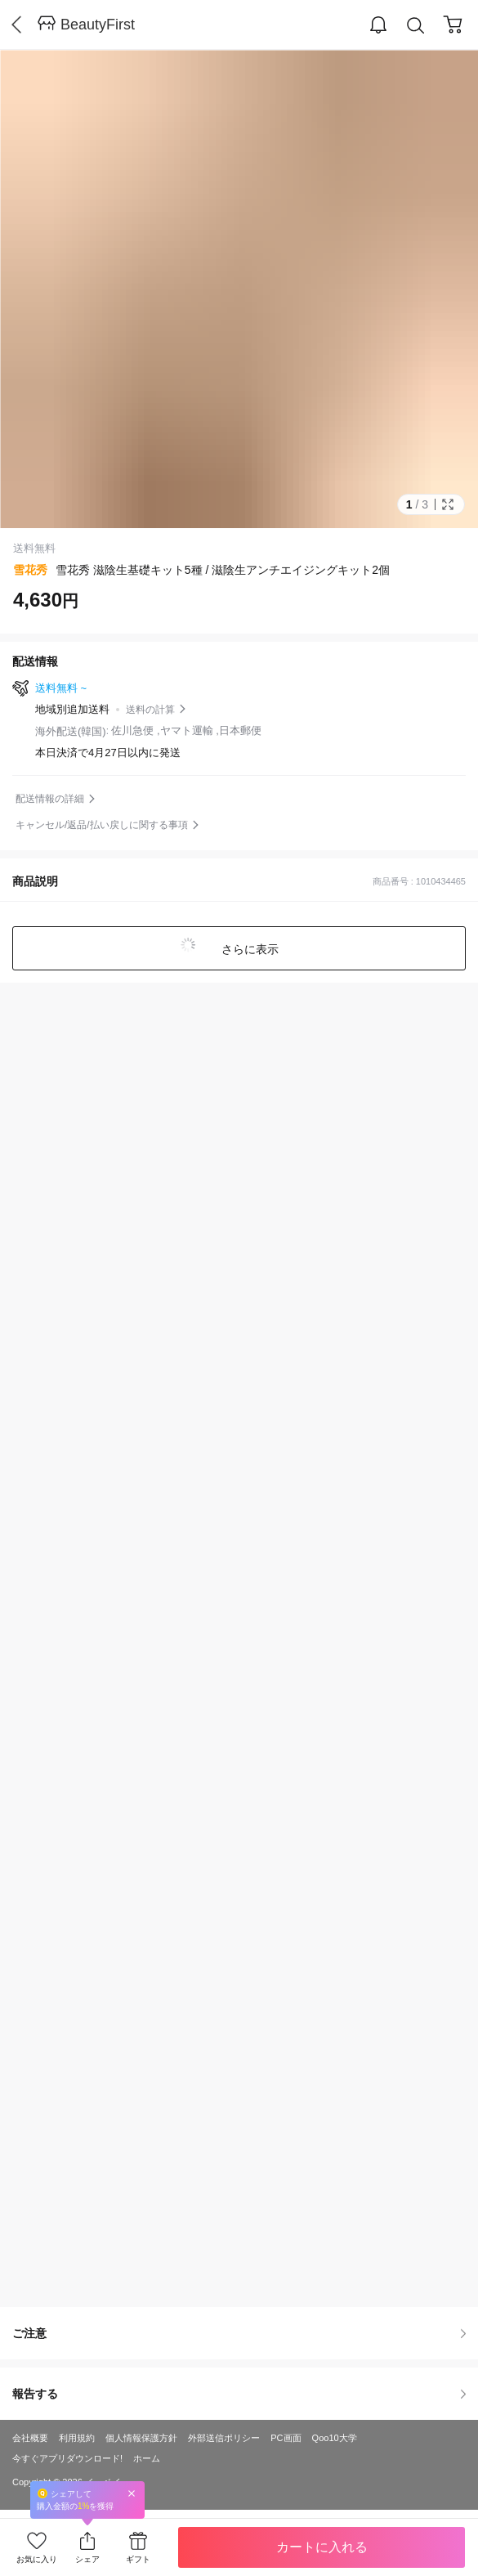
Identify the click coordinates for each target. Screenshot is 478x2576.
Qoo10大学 (334, 2438)
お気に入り (36, 2559)
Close (131, 2493)
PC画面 (285, 2438)
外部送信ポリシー (224, 2438)
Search (416, 25)
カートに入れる (322, 2547)
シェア (87, 2559)
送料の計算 (150, 709)
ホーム (146, 2458)
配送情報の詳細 (50, 798)
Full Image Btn (448, 504)
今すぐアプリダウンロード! (67, 2458)
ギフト (138, 2559)
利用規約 (77, 2438)
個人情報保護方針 (141, 2438)
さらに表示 (249, 949)
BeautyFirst (97, 24)
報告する (239, 2393)
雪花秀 (30, 569)
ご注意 (239, 2333)
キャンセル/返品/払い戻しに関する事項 (102, 825)
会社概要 (30, 2438)
